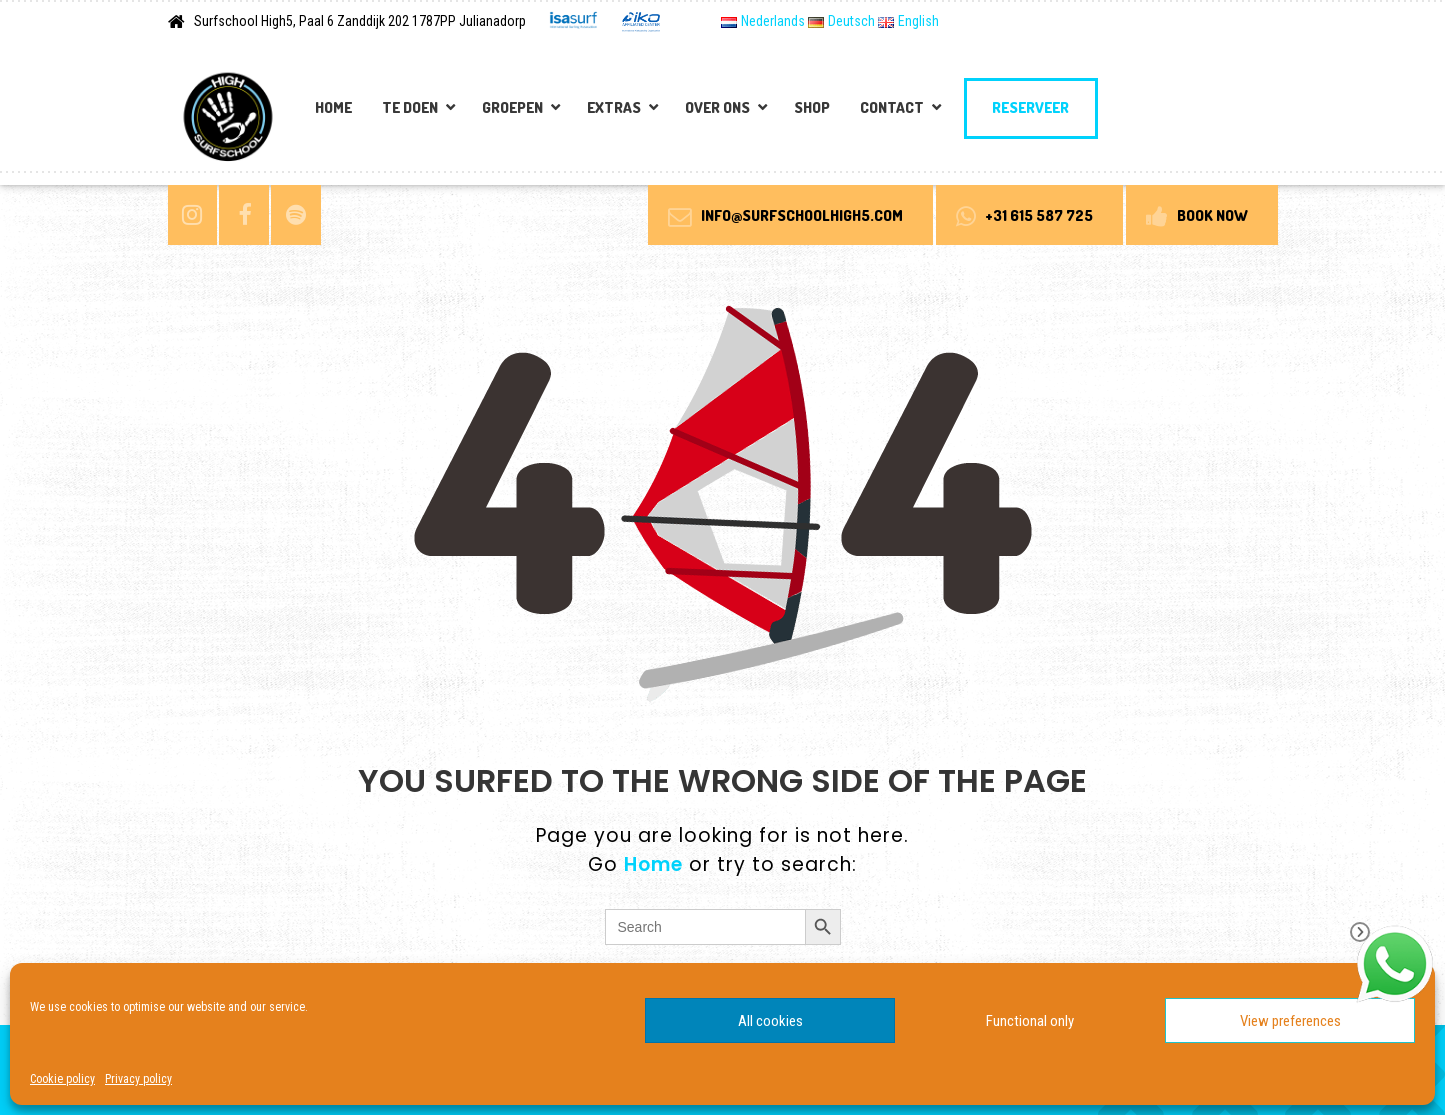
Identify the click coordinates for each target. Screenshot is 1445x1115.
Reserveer (1030, 107)
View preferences (1290, 1021)
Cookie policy (62, 1079)
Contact (892, 107)
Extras (614, 107)
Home (333, 107)
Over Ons (717, 107)
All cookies (770, 1021)
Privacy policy (138, 1079)
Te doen (410, 107)
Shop (812, 107)
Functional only (1030, 1021)
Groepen (512, 107)
